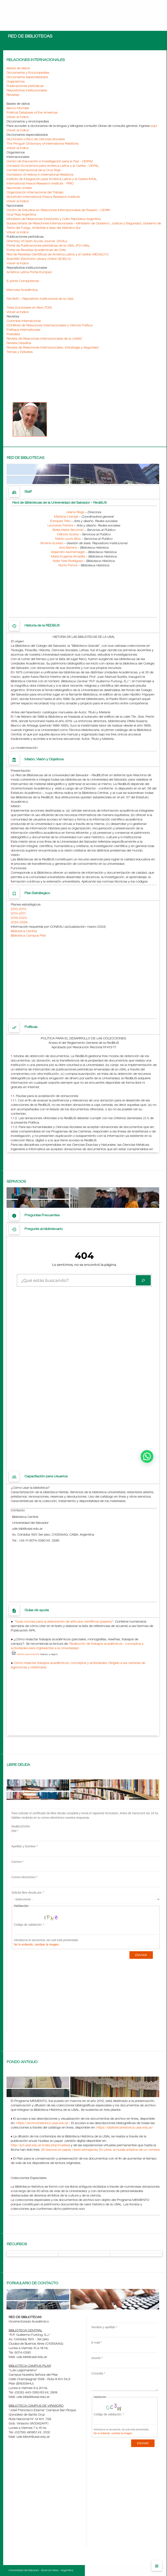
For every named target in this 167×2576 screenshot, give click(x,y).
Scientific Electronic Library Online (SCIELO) (39, 259)
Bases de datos (18, 68)
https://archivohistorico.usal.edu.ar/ (42, 2123)
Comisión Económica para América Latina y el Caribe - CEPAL (53, 166)
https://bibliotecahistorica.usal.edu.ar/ (124, 2127)
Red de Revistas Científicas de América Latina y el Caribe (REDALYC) (58, 254)
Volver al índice (18, 117)
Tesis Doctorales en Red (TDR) (29, 307)
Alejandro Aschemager (68, 552)
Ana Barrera (68, 548)
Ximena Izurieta (51, 543)
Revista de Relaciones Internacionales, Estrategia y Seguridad (52, 347)
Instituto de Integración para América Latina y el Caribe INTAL (52, 179)
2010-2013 (18, 909)
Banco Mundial (18, 108)
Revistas (13, 95)
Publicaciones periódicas (25, 86)
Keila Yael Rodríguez (68, 561)
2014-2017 (18, 913)
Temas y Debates (20, 352)
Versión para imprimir (28, 1655)
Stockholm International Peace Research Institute (43, 197)
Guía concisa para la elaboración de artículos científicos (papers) (64, 1621)
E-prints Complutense (23, 281)
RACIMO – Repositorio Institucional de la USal (40, 299)
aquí (154, 126)
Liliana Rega (75, 512)
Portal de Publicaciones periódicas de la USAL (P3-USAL (48, 245)
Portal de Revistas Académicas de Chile (36, 250)
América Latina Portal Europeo (29, 272)
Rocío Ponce (67, 565)
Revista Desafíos (19, 343)
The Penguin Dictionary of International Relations (43, 143)
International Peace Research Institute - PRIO (40, 183)
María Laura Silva (68, 539)
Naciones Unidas (19, 188)
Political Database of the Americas (32, 112)
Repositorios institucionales (27, 90)
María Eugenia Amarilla (68, 557)
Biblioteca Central (24, 931)
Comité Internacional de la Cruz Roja (34, 170)
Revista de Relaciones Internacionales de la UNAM (44, 339)
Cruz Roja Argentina (21, 214)
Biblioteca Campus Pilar (28, 935)
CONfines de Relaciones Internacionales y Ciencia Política (49, 325)
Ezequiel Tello (60, 521)
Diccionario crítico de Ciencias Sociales (36, 139)
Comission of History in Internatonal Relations (40, 175)
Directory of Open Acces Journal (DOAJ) (37, 241)
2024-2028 (19, 922)
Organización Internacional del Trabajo (35, 192)
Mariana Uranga (66, 517)
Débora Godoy (68, 534)
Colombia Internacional (24, 321)
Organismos (16, 81)
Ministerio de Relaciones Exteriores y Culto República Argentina (54, 219)
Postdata (13, 334)
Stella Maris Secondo (68, 530)
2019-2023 (19, 918)
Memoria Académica (22, 290)
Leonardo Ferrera (60, 526)
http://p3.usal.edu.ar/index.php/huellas (40, 2145)
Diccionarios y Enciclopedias (28, 73)
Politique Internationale (23, 330)
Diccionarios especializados (27, 77)
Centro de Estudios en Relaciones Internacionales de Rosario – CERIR (59, 210)
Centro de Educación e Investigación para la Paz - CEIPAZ (50, 161)
